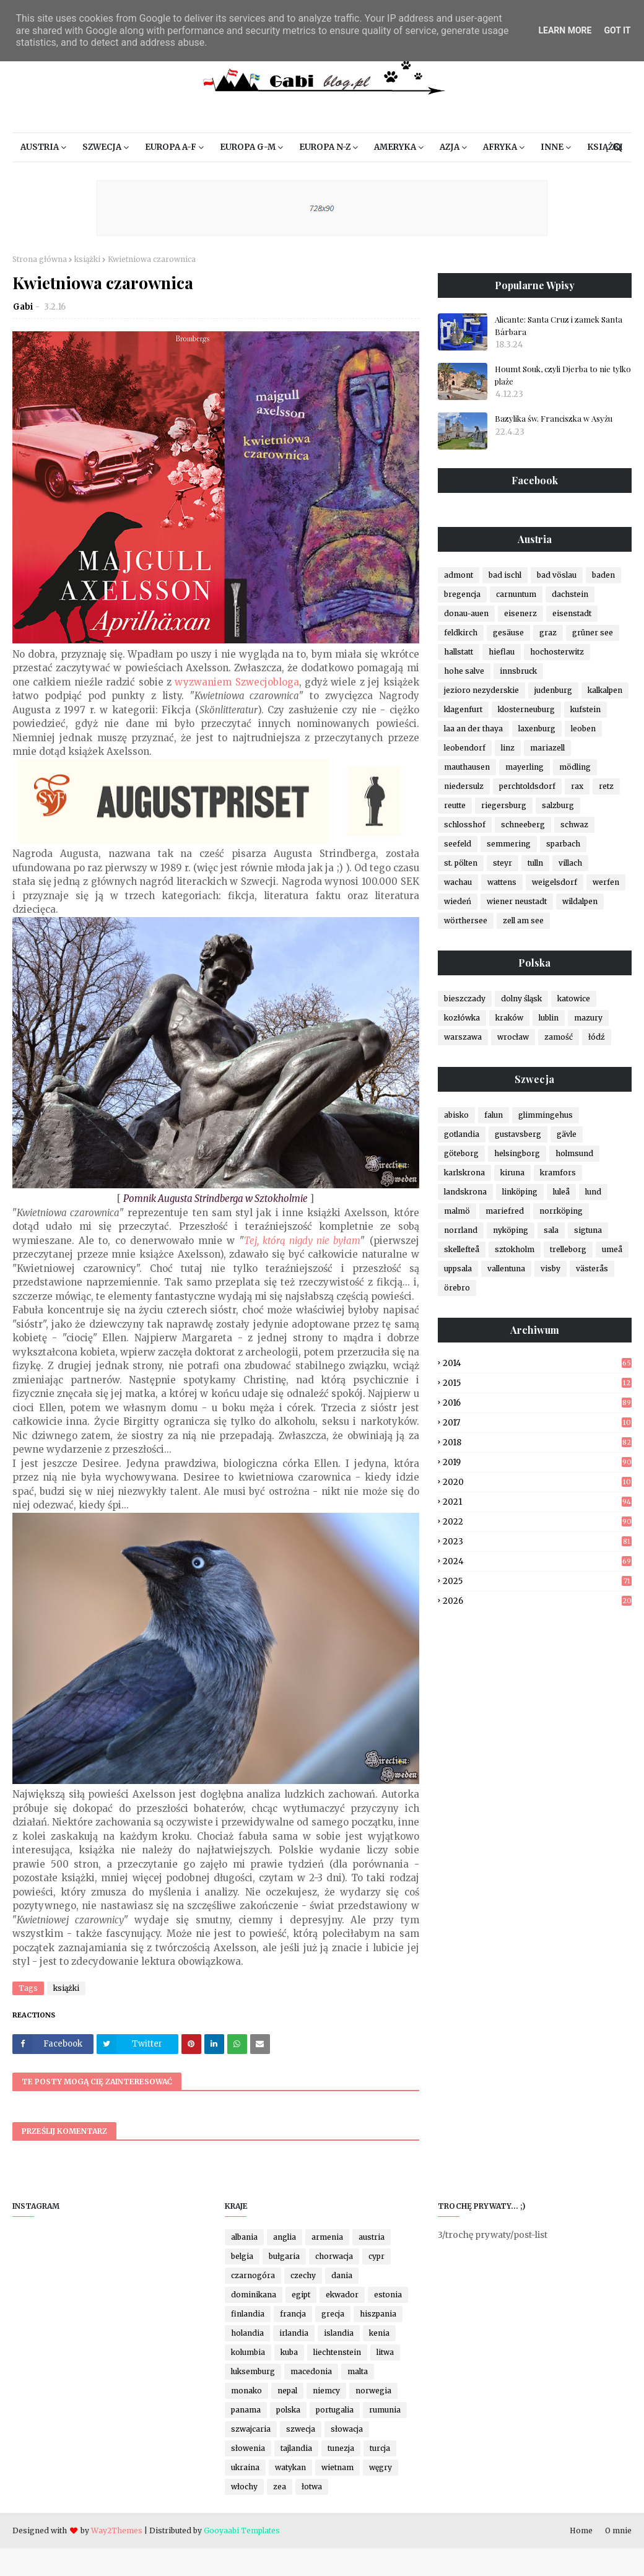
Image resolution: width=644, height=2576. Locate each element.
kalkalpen (605, 690)
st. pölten (460, 863)
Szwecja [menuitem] (101, 147)
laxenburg (536, 728)
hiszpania (378, 2313)
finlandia (247, 2313)
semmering (509, 843)
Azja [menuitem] (449, 147)
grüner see (592, 632)
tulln (535, 863)
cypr (376, 2256)
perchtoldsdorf (527, 786)
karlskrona (464, 1172)
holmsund (574, 1153)
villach (570, 863)
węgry (380, 2467)
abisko (456, 1115)
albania (244, 2237)
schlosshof (464, 824)
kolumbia (248, 2352)
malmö (457, 1211)
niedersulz (464, 786)
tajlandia (296, 2448)
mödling (575, 767)
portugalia (335, 2409)
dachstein (570, 594)
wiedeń (457, 901)
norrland (460, 1230)
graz (548, 632)
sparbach (563, 843)
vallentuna (506, 1268)
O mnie (618, 2530)
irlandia (293, 2333)
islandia (339, 2333)
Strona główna (39, 259)
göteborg (461, 1153)
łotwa (312, 2486)
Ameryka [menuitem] (395, 147)
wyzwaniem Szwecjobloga (236, 682)
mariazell (547, 747)
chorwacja (334, 2256)
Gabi (23, 307)
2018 (537, 1442)
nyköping (510, 1230)
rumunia (385, 2409)
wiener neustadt (517, 901)
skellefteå (461, 1249)
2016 (537, 1403)
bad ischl (505, 575)
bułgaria (284, 2256)
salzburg (558, 805)
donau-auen (466, 613)
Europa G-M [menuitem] (248, 147)
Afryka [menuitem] (500, 147)
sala (551, 1230)
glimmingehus (545, 1115)
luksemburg (253, 2371)
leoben (583, 728)
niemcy (326, 2390)
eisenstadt (571, 613)
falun (493, 1115)
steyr (502, 863)
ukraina (245, 2467)
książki (87, 259)
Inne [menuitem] (552, 147)
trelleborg (568, 1249)
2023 (537, 1541)
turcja (380, 2448)
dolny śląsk (521, 998)
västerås (592, 1268)
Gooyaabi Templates (242, 2530)
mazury (588, 1017)
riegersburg (503, 805)
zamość (558, 1037)
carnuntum (516, 594)
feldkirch (460, 632)
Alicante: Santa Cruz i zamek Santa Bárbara (558, 325)
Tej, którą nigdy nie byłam (302, 1241)
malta (357, 2371)
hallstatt (458, 651)
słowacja (347, 2429)
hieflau (502, 651)
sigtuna (588, 1230)
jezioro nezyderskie (481, 690)
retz (606, 786)
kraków (509, 1017)
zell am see (523, 920)
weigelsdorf (554, 882)
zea (279, 2486)
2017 (537, 1422)
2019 (537, 1462)
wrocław (513, 1037)
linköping (519, 1191)
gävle (567, 1134)
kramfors (558, 1172)
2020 (537, 1482)
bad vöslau (557, 575)
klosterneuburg (526, 709)
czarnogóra (253, 2275)
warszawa (463, 1037)
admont (458, 575)
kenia (379, 2333)
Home (581, 2530)
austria (372, 2237)
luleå (561, 1191)
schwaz (574, 824)
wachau (458, 882)
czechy (303, 2275)
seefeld (457, 843)
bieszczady (464, 998)
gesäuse (508, 632)
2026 (537, 1601)
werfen (606, 882)
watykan (290, 2467)
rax (577, 786)
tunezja (341, 2448)
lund (593, 1191)
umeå (612, 1249)
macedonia (311, 2371)
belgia (242, 2256)
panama (246, 2409)
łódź (596, 1037)
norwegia (373, 2390)
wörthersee (465, 920)
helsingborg (517, 1153)
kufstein (585, 709)
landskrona (465, 1191)
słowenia (248, 2448)
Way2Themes (116, 2530)
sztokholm (514, 1249)
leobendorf (464, 747)
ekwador (342, 2294)
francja (293, 2313)
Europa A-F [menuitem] (170, 147)
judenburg (553, 690)
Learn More (564, 30)
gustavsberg (518, 1134)
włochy (244, 2486)
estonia (388, 2294)
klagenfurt (463, 709)
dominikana (253, 2294)
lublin (549, 1017)
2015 (537, 1383)
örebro (457, 1287)
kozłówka (462, 1017)
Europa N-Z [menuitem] (324, 147)
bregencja (462, 594)
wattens (501, 882)
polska (288, 2409)
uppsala (458, 1268)
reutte (455, 805)
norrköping (561, 1211)
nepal (287, 2390)
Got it (617, 30)
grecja (332, 2313)
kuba (289, 2352)
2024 (537, 1561)
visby (550, 1268)
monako (246, 2390)
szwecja (300, 2429)
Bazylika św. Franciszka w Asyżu (553, 418)
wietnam (337, 2467)
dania (341, 2275)
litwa (385, 2352)
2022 (537, 1521)
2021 (537, 1502)
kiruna (512, 1172)
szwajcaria (251, 2429)
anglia (284, 2237)
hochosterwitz (557, 651)
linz (508, 747)
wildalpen (580, 901)
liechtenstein (337, 2352)
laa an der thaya (473, 728)
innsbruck (518, 671)
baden (603, 575)
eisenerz (520, 613)
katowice (573, 998)
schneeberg (523, 824)
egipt (301, 2294)
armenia (327, 2237)
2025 (537, 1581)
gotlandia (461, 1134)
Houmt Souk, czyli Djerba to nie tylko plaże (563, 374)
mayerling (524, 767)
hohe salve (464, 671)
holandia (247, 2333)
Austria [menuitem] (39, 147)
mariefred (504, 1211)
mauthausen (467, 767)
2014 (537, 1363)
